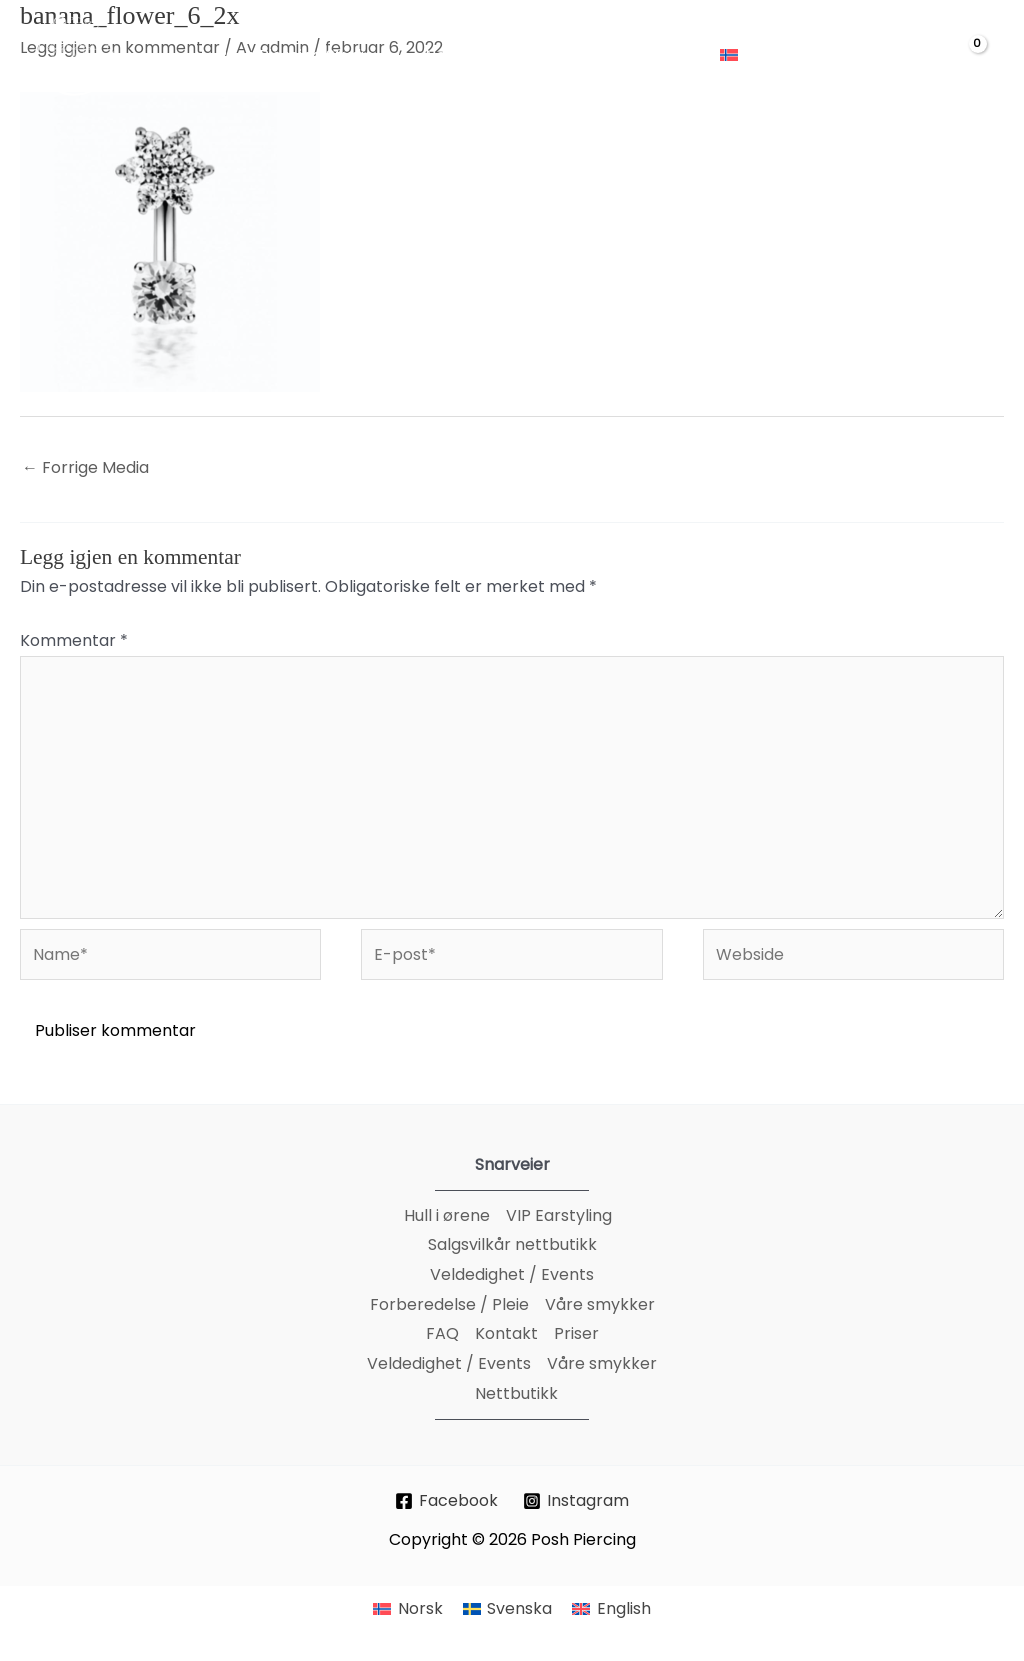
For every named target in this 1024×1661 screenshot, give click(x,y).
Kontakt (506, 1333)
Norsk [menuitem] (420, 1608)
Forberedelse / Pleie (449, 1304)
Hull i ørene (447, 1215)
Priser (576, 1333)
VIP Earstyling (559, 1215)
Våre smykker (600, 1304)
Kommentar (74, 640)
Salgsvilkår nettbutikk (512, 1244)
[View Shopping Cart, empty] (964, 56)
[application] (384, 56)
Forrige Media (85, 467)
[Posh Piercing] (75, 54)
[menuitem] (763, 56)
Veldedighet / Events (512, 1274)
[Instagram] (576, 1501)
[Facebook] (447, 1501)
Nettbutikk (516, 1393)
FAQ (442, 1333)
